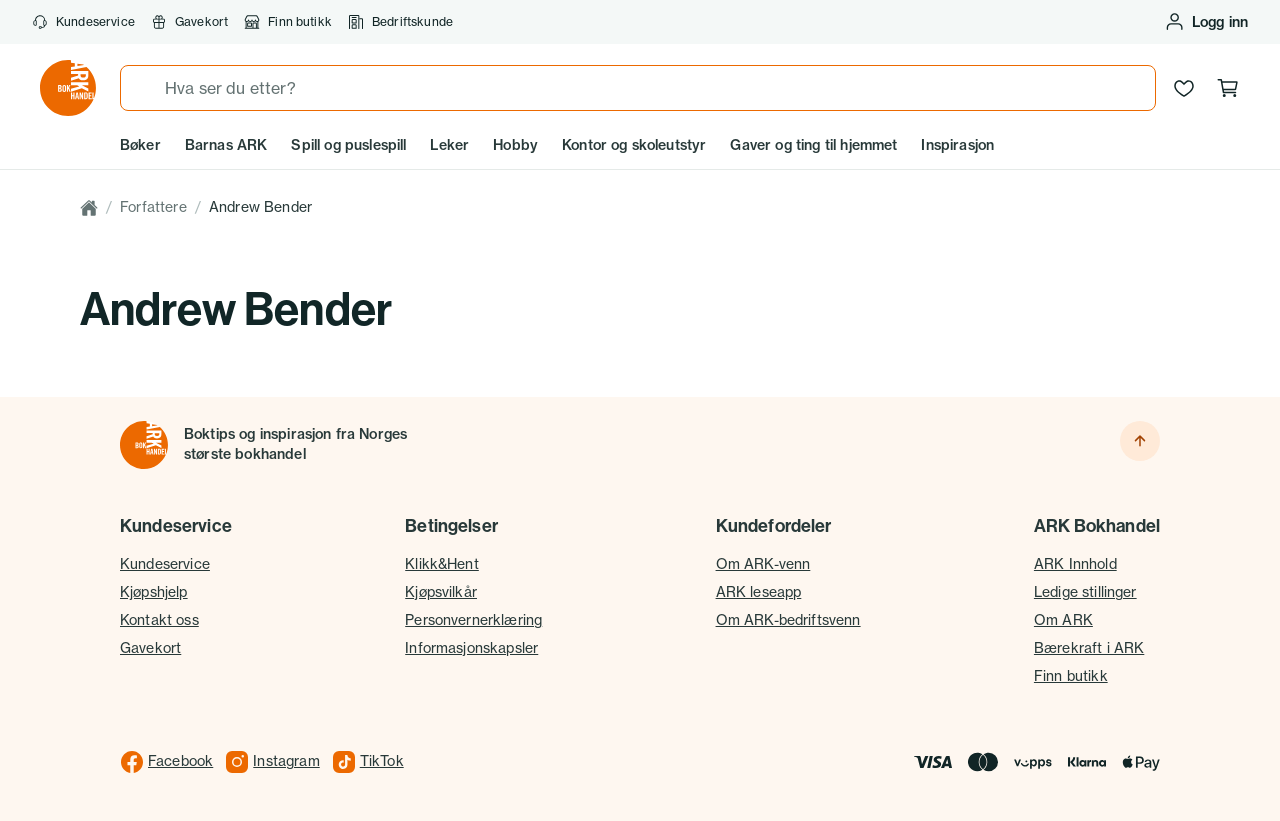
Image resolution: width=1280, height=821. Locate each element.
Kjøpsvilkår (441, 592)
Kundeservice (83, 22)
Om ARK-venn (763, 564)
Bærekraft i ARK (1089, 648)
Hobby (515, 145)
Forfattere (153, 207)
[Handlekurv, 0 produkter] (1228, 88)
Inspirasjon (957, 145)
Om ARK (1063, 620)
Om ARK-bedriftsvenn (788, 620)
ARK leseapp (759, 592)
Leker (449, 145)
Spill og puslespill (348, 145)
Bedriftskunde (400, 22)
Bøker (140, 145)
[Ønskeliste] (1184, 88)
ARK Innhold (1075, 564)
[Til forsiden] (144, 445)
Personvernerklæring (473, 620)
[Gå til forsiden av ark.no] (68, 88)
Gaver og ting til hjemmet (813, 145)
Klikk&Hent (442, 564)
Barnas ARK (226, 145)
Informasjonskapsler (471, 648)
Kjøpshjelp (154, 592)
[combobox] (638, 88)
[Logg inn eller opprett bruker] (1206, 22)
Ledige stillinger (1085, 592)
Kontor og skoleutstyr (634, 145)
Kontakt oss (159, 620)
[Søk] (143, 88)
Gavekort (189, 22)
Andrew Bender (260, 207)
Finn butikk (288, 22)
